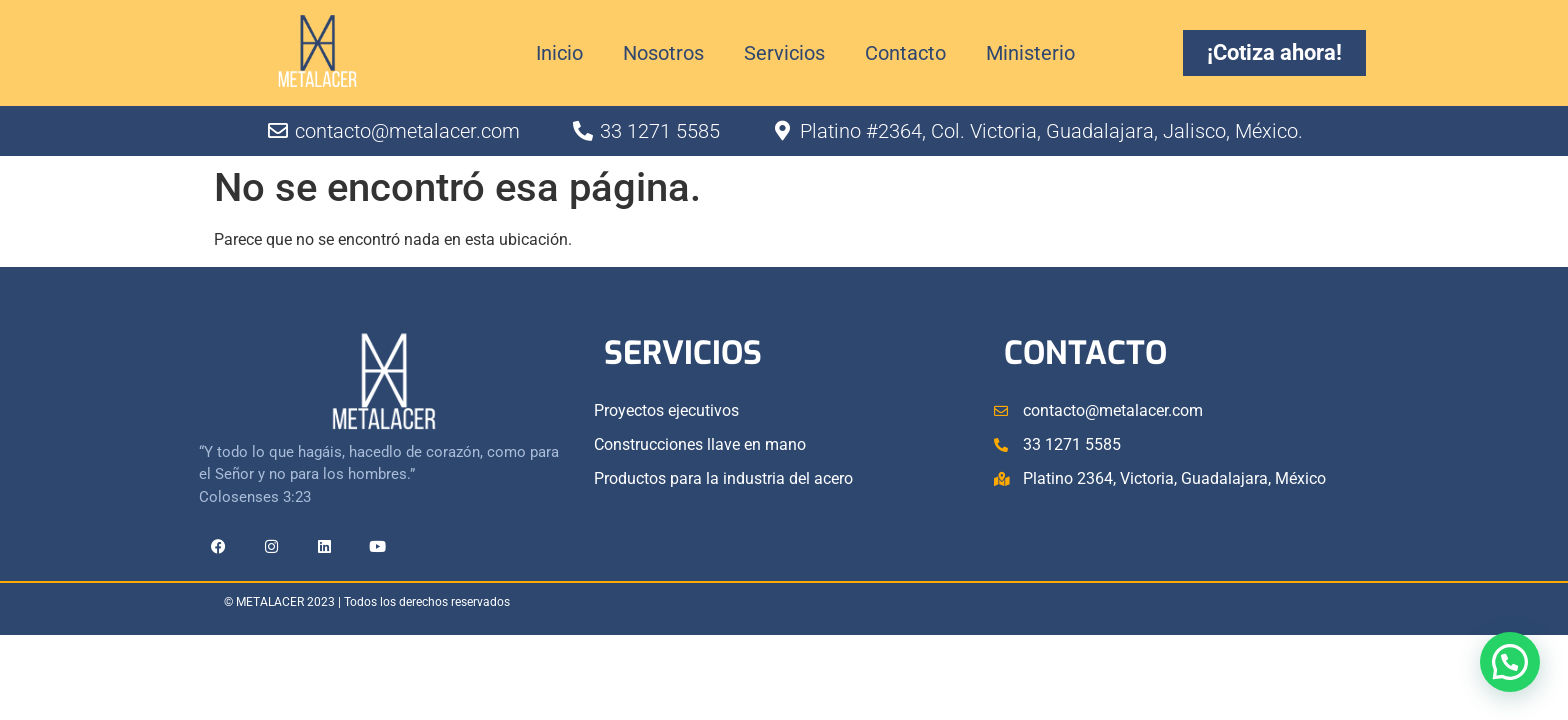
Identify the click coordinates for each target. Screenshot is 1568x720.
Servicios (784, 53)
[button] (1509, 659)
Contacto (905, 53)
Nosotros (663, 53)
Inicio (559, 53)
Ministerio (1030, 53)
